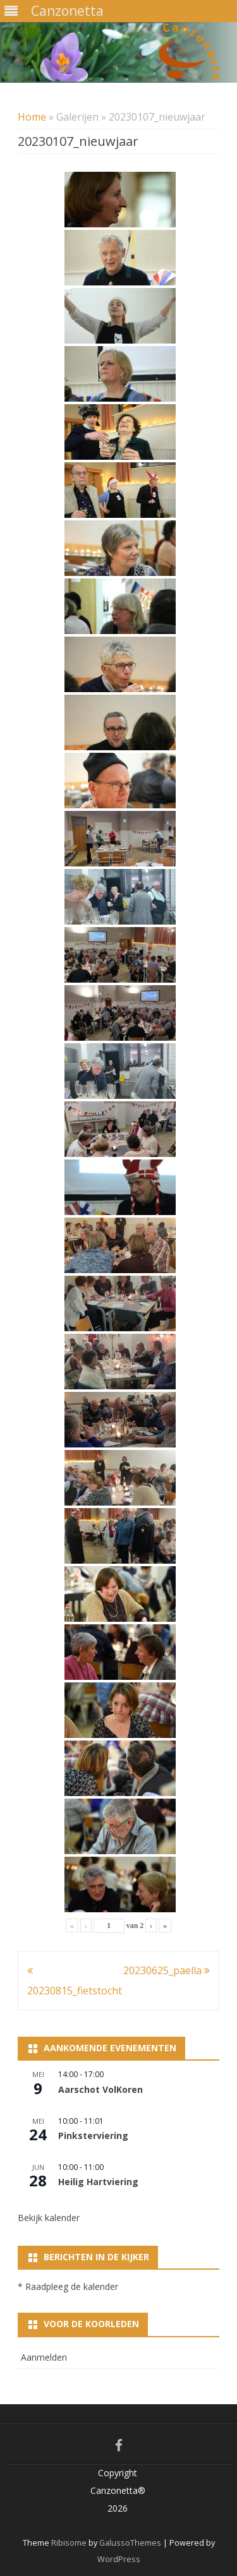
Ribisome (69, 2542)
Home (32, 117)
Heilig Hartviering (98, 2182)
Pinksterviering (93, 2136)
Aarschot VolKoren (100, 2089)
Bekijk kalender (49, 2218)
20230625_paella (166, 1970)
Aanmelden (44, 2357)
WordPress (118, 2559)
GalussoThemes (130, 2542)
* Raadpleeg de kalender (68, 2286)
